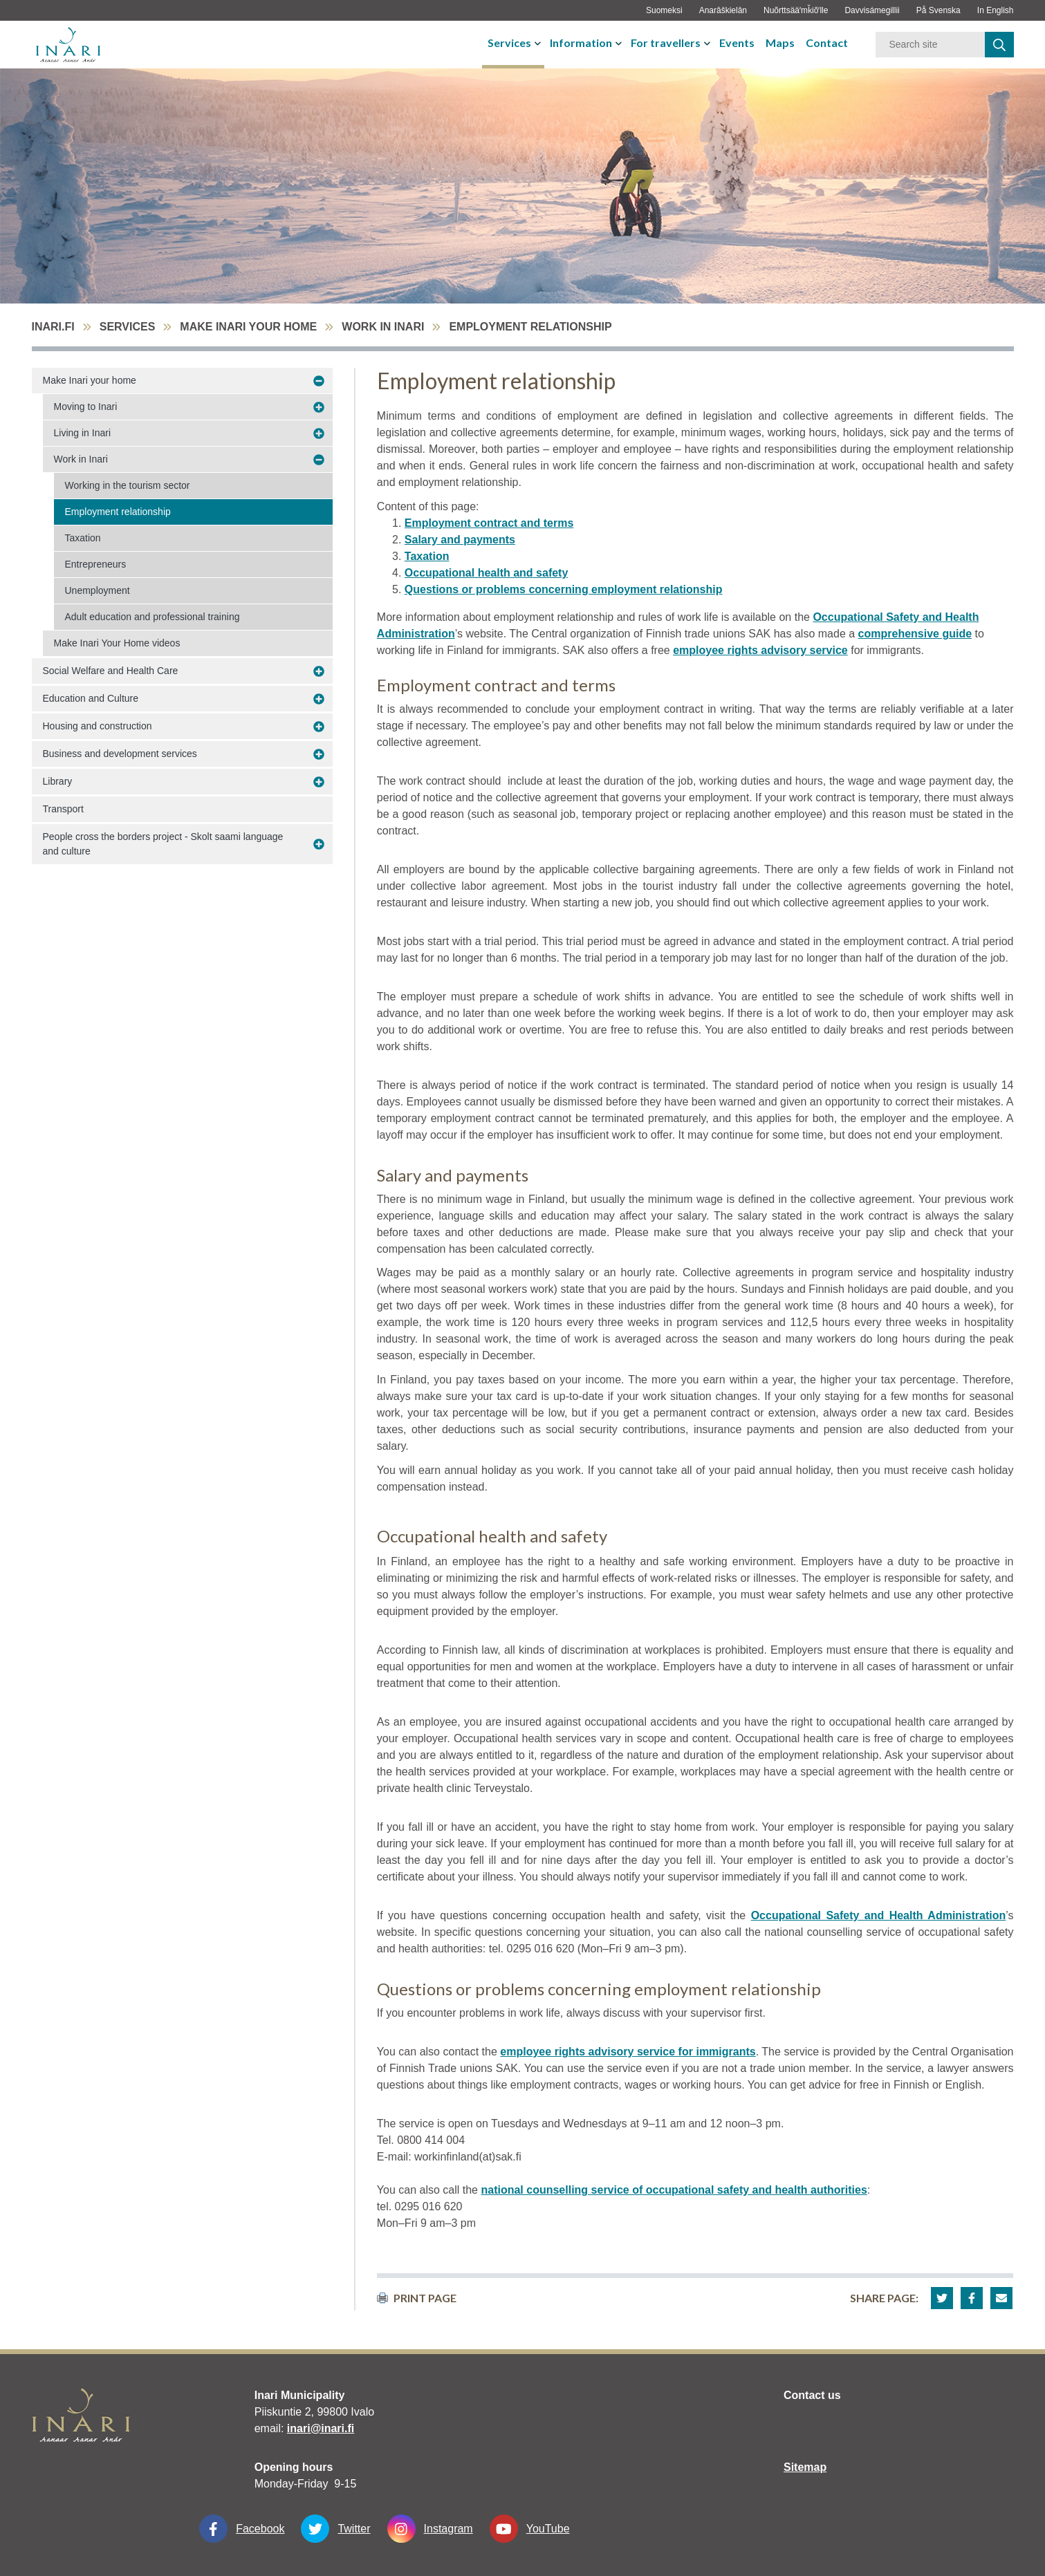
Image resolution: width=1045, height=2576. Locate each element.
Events (737, 42)
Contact (827, 42)
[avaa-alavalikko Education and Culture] (319, 699)
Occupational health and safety (486, 573)
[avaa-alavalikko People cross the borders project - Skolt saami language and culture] (319, 844)
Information (581, 42)
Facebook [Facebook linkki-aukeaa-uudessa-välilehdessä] (241, 2528)
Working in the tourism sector (127, 485)
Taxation (83, 537)
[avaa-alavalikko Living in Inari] (319, 433)
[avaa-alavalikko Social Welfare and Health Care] (319, 671)
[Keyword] (930, 44)
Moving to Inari (86, 406)
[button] (942, 2298)
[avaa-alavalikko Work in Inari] (319, 460)
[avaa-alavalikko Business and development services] (319, 754)
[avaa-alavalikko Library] (319, 782)
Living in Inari (82, 432)
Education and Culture (91, 698)
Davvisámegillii (871, 10)
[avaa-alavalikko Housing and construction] (319, 726)
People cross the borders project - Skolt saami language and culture (163, 844)
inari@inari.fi (320, 2428)
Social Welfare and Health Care (110, 670)
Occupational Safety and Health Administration (878, 1915)
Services (509, 42)
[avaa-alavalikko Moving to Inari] (319, 407)
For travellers (666, 42)
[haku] (999, 44)
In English (995, 10)
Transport (63, 808)
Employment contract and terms (489, 523)
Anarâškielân (723, 10)
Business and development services (120, 753)
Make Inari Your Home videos (117, 642)
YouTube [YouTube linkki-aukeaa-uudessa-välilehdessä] (530, 2528)
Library (58, 781)
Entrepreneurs (96, 564)
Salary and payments (460, 539)
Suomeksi (664, 10)
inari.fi (53, 327)
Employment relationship (118, 511)
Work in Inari (383, 327)
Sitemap (805, 2467)
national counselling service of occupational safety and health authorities (674, 2190)
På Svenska (938, 10)
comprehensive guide (915, 634)
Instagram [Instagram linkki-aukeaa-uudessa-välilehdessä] (430, 2528)
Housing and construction (97, 725)
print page (416, 2297)
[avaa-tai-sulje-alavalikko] (539, 43)
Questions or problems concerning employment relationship (564, 589)
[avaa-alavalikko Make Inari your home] (319, 381)
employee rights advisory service (760, 650)
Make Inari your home (248, 327)
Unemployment (97, 590)
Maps (780, 42)
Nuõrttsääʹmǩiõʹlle (796, 10)
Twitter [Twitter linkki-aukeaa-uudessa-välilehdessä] (335, 2528)
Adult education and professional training (152, 616)
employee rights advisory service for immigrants (627, 2051)
